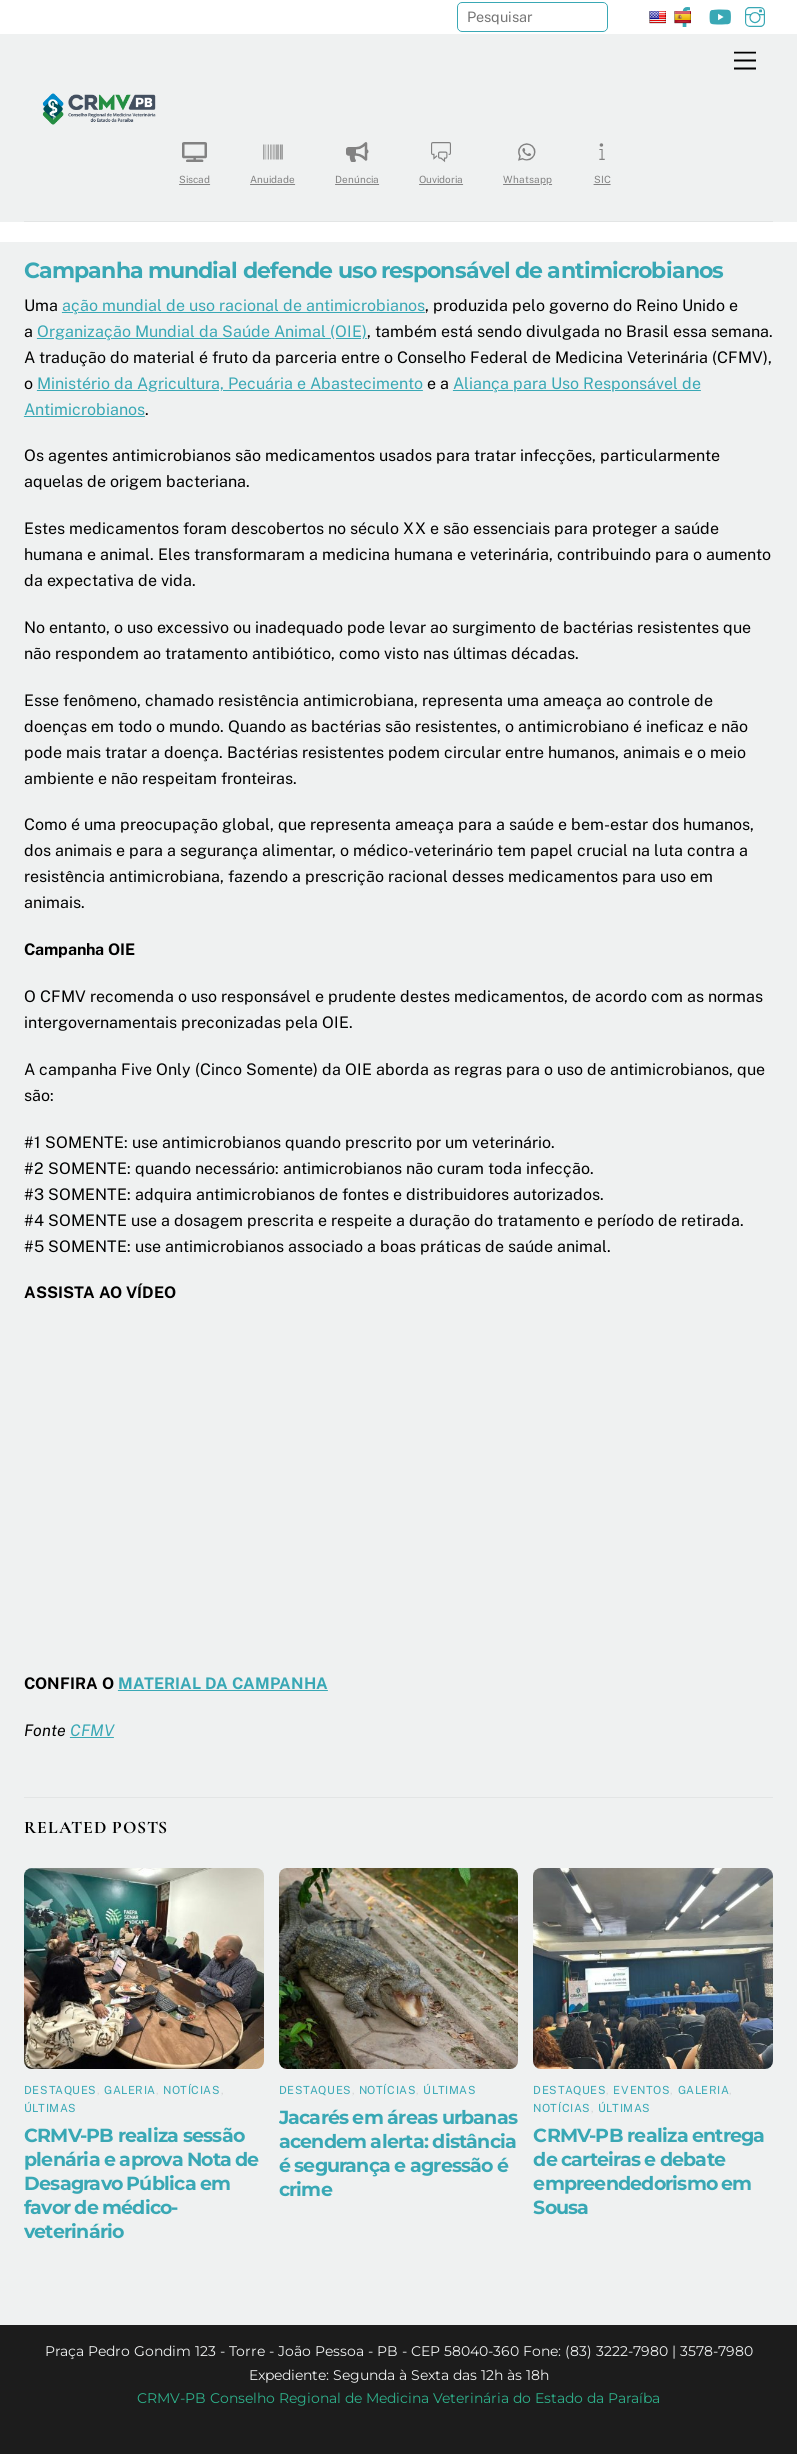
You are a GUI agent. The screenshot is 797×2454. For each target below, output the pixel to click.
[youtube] (720, 14)
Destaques (60, 2090)
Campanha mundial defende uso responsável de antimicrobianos (373, 270)
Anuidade (272, 156)
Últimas (50, 2108)
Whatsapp (527, 156)
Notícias (191, 2090)
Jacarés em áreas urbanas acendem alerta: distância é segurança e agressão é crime (398, 2153)
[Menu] (745, 61)
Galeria (130, 2090)
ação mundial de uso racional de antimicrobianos (243, 305)
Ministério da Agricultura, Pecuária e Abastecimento (230, 383)
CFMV (92, 1730)
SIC (602, 156)
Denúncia (357, 156)
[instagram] (755, 14)
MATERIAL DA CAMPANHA (223, 1683)
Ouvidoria (441, 156)
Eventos (641, 2090)
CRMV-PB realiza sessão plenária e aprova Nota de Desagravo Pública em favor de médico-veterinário (141, 2183)
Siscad (194, 156)
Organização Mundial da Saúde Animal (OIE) (202, 331)
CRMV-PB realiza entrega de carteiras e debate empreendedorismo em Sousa (648, 2171)
